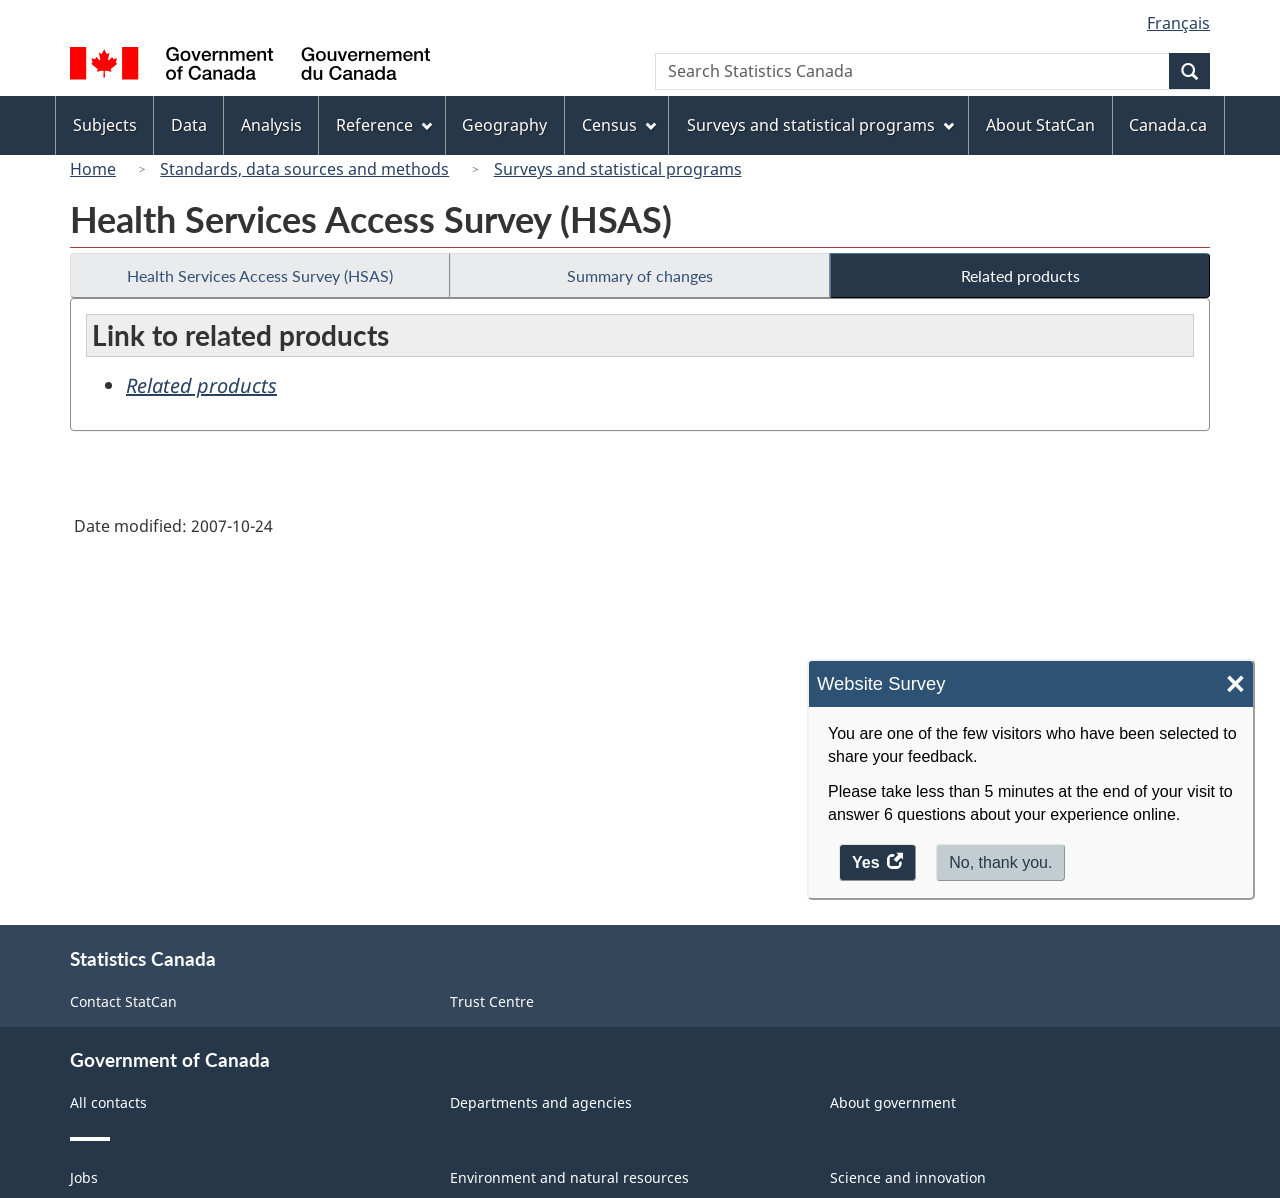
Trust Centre (492, 1001)
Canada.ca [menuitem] (1168, 125)
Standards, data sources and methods (304, 169)
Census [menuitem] (619, 125)
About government (893, 1102)
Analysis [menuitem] (271, 125)
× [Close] (1235, 684)
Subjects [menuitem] (105, 125)
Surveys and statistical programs (618, 169)
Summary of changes (640, 275)
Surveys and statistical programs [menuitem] (820, 125)
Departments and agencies (541, 1102)
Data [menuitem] (189, 125)
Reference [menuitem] (384, 125)
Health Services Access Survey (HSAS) (260, 275)
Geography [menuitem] (504, 125)
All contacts (108, 1102)
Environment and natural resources (569, 1177)
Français (1178, 23)
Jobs (84, 1177)
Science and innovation (908, 1177)
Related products (1020, 275)
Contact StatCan (123, 1001)
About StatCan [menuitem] (1040, 125)
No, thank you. (1000, 862)
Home (93, 169)
